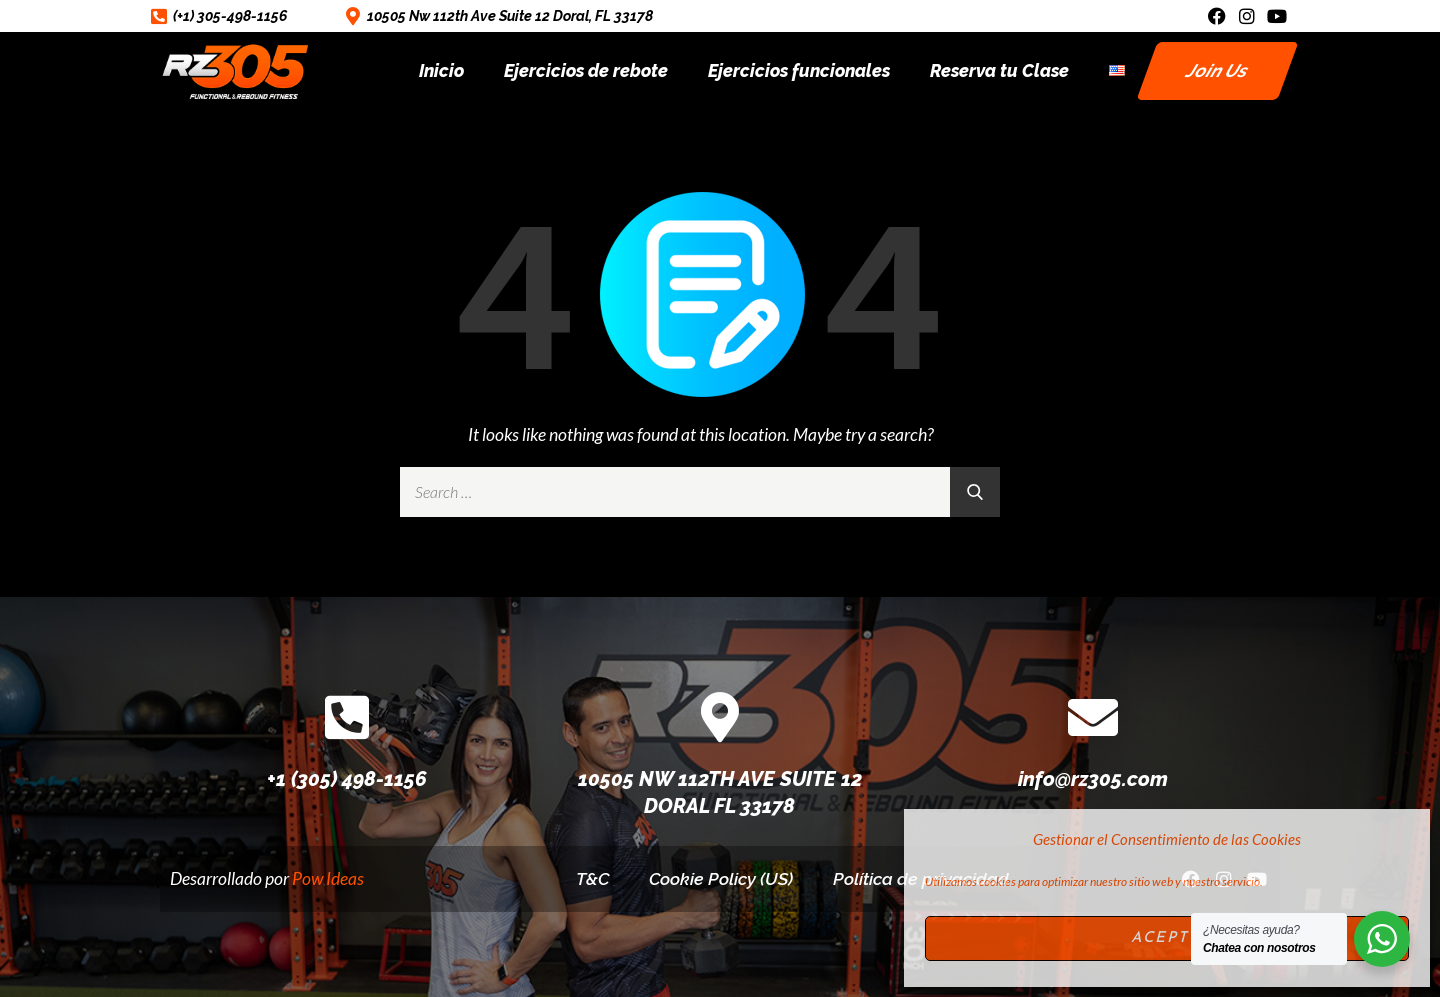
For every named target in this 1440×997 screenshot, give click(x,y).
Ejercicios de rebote (586, 70)
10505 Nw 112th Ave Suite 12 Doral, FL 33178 (510, 16)
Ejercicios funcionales (799, 70)
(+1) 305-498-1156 (230, 16)
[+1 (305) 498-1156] (347, 717)
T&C (592, 878)
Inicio (441, 70)
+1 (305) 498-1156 (347, 779)
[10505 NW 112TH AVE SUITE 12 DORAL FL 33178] (720, 717)
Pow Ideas (328, 878)
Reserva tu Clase (999, 70)
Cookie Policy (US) (721, 878)
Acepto (1167, 938)
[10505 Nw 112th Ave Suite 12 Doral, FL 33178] (353, 16)
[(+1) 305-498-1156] (159, 16)
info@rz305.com (1093, 779)
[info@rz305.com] (1093, 717)
